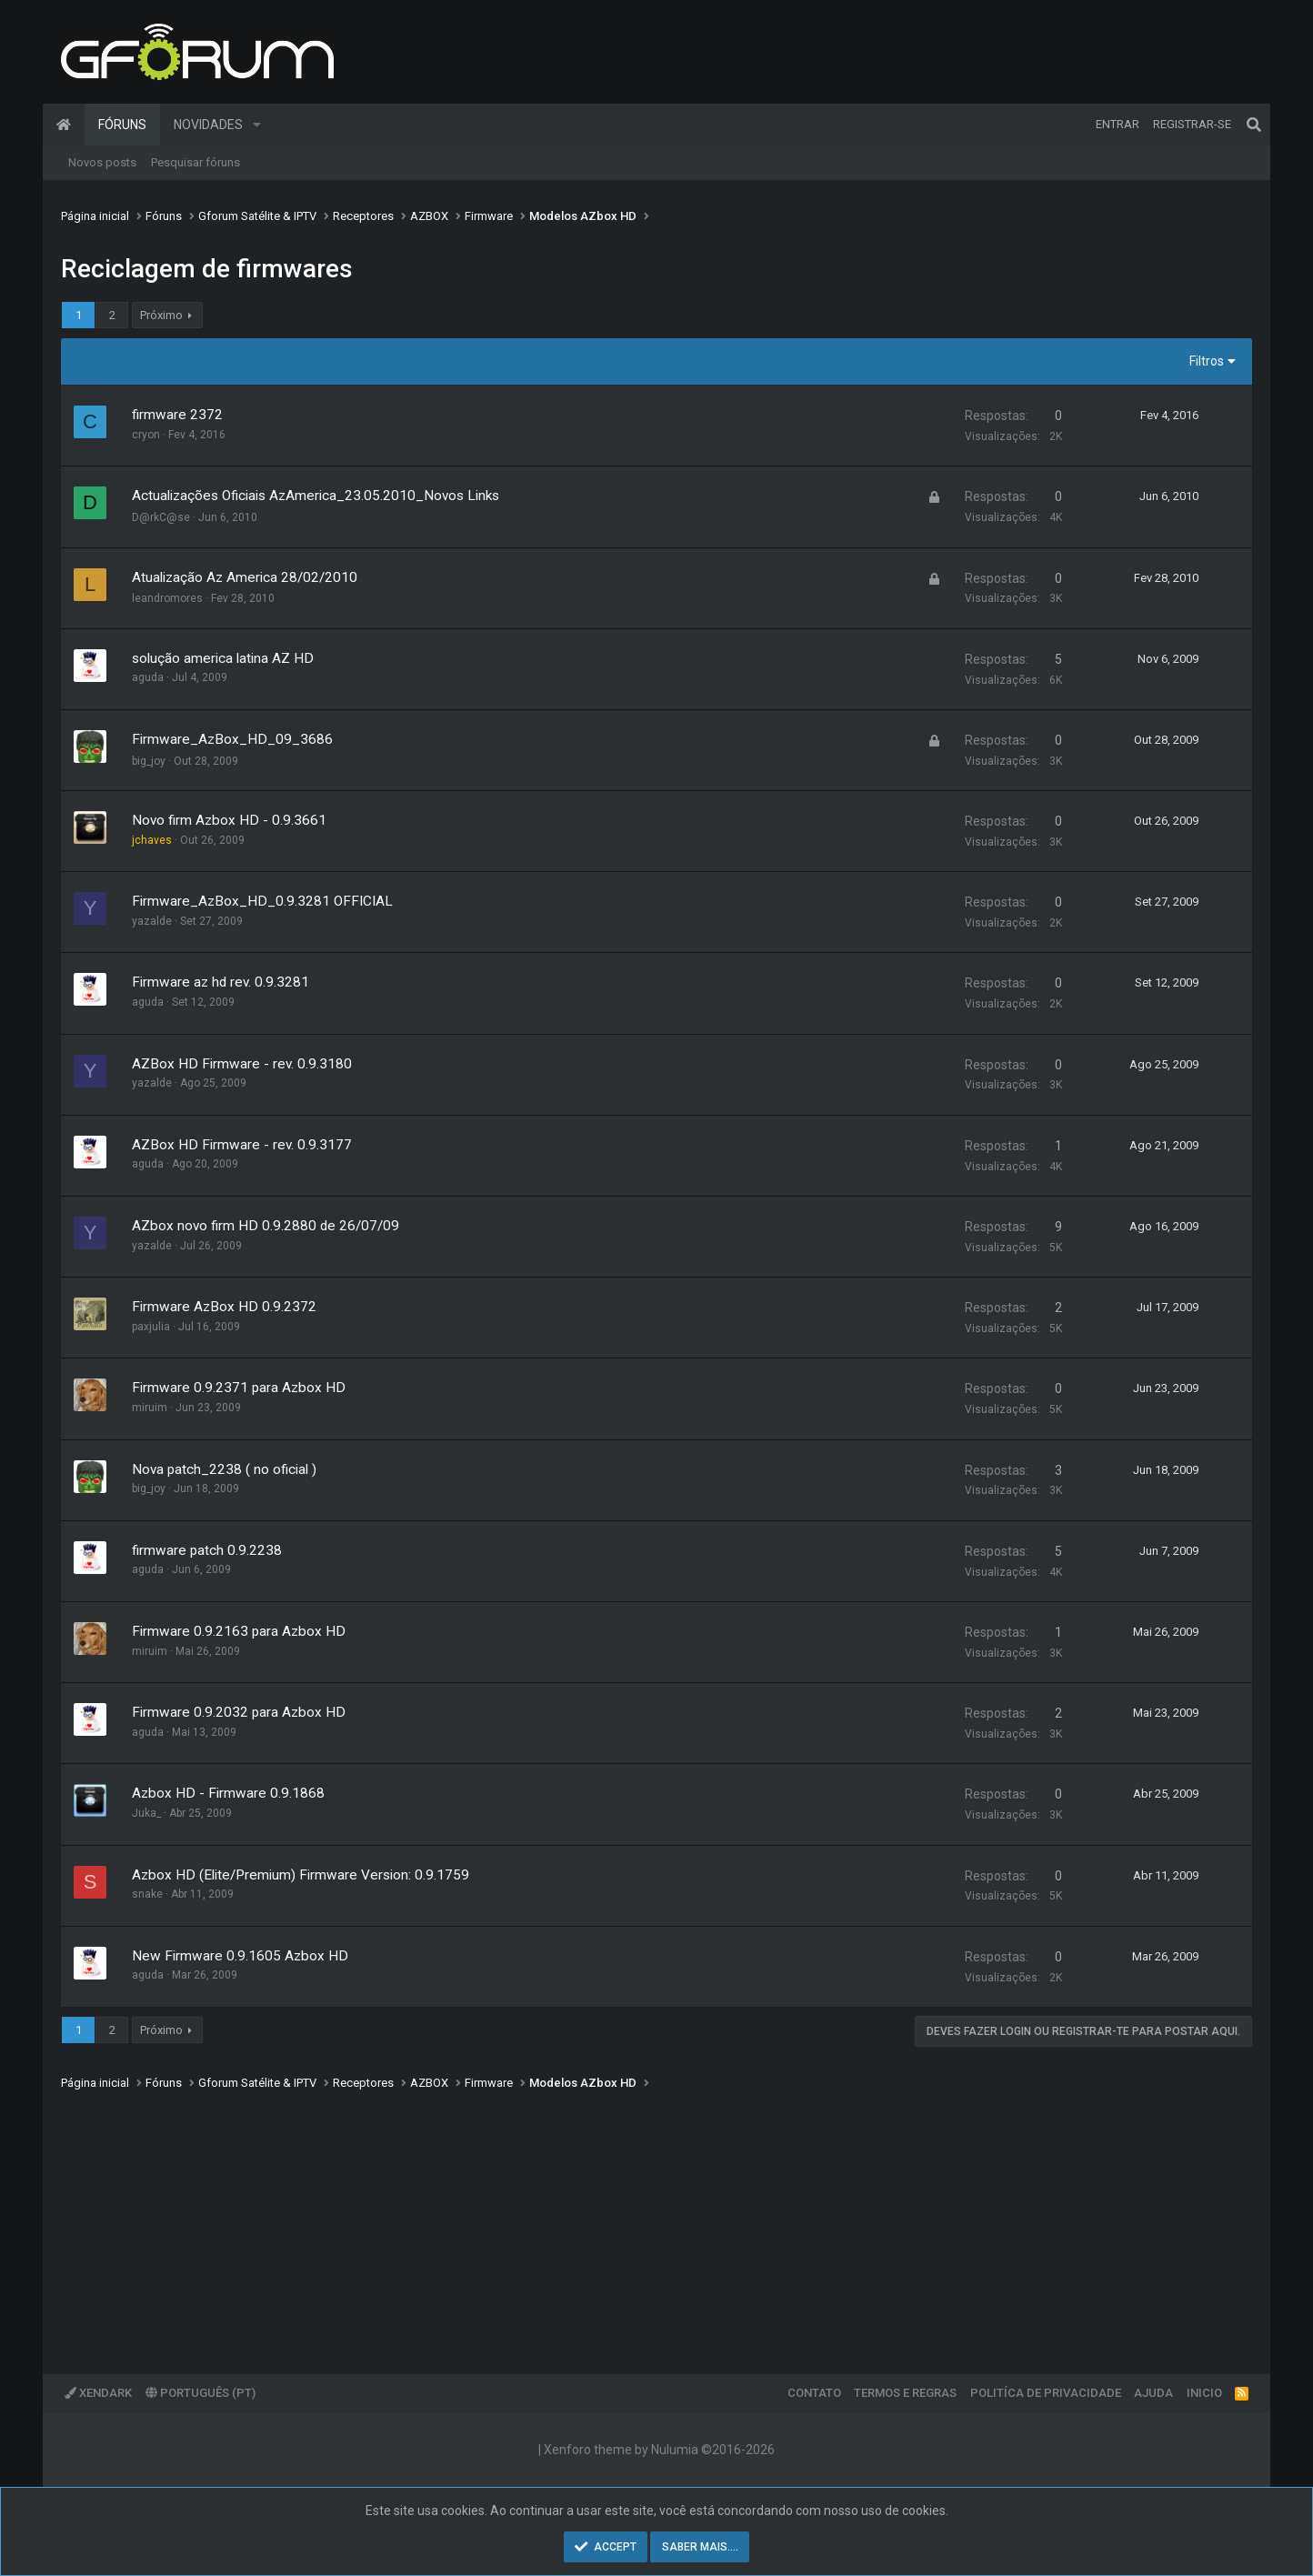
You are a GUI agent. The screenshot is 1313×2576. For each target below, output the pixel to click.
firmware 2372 (177, 414)
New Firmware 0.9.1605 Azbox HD (240, 1956)
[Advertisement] (606, 2219)
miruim (149, 1407)
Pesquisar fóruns (195, 162)
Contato (814, 2393)
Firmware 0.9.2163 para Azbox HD (239, 1631)
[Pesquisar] (1254, 124)
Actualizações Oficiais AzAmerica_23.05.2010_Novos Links (315, 495)
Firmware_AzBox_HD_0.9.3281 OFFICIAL (262, 901)
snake (147, 1894)
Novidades (208, 124)
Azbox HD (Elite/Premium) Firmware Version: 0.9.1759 (300, 1875)
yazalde (152, 921)
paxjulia (151, 1326)
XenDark (98, 2393)
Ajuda (1153, 2393)
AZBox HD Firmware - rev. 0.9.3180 (242, 1064)
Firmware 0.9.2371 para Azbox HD (239, 1387)
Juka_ (146, 1813)
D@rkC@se (161, 517)
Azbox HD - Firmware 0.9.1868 (228, 1793)
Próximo (161, 315)
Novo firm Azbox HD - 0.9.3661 (229, 820)
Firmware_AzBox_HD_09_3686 (232, 739)
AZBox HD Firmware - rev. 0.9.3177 (242, 1145)
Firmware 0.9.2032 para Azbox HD (239, 1712)
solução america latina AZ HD (223, 658)
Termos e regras (905, 2393)
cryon (146, 434)
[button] (257, 124)
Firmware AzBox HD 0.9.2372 (224, 1306)
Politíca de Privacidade (1045, 2393)
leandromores (167, 598)
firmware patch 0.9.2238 (207, 1550)
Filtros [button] (1206, 361)
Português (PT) (200, 2393)
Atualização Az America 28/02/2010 (244, 577)
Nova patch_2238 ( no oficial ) (224, 1469)
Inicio (1204, 2393)
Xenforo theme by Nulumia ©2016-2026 (659, 2449)
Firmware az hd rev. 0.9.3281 (220, 982)
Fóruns (122, 124)
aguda (148, 677)
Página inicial (64, 124)
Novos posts (102, 162)
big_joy (148, 761)
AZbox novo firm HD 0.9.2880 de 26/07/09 (265, 1226)
